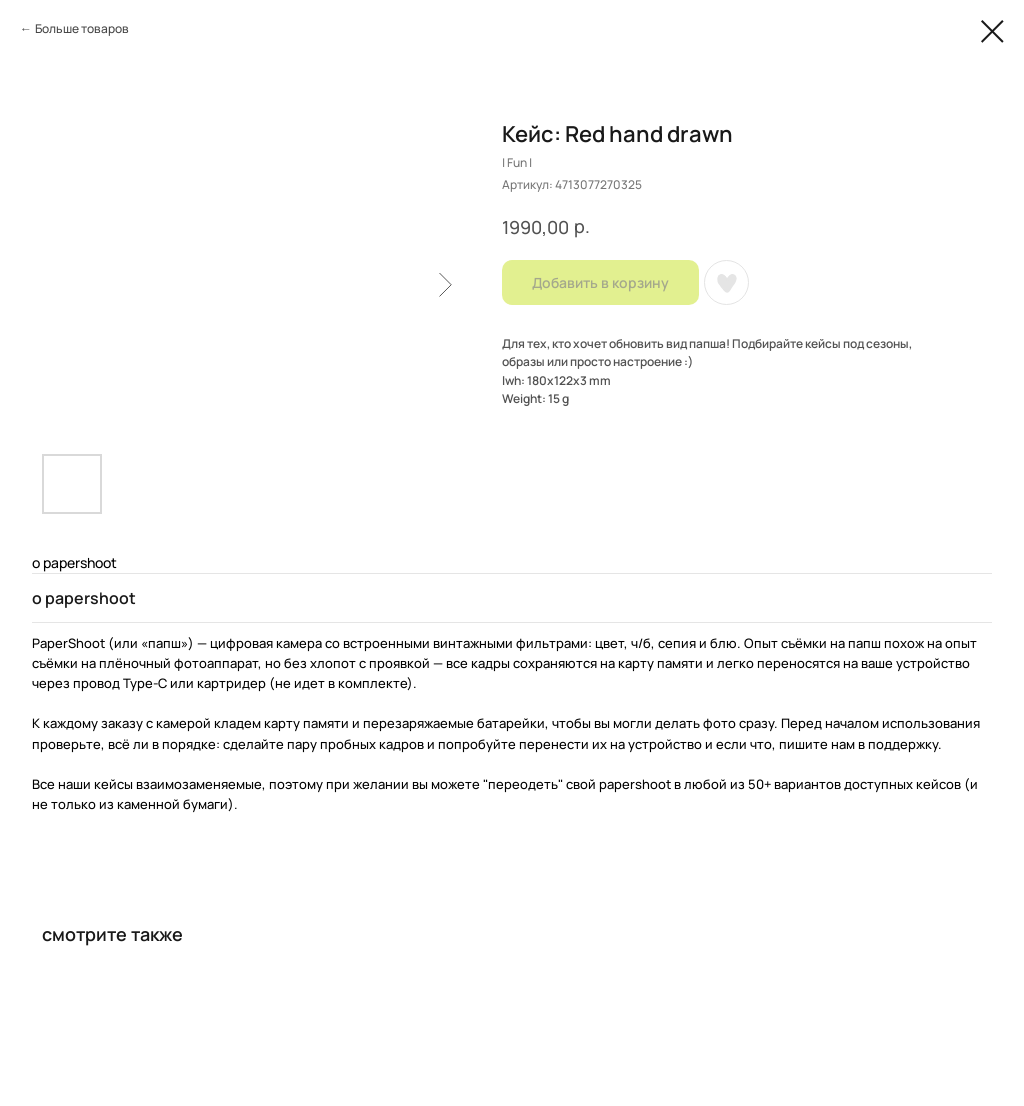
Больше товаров (82, 28)
